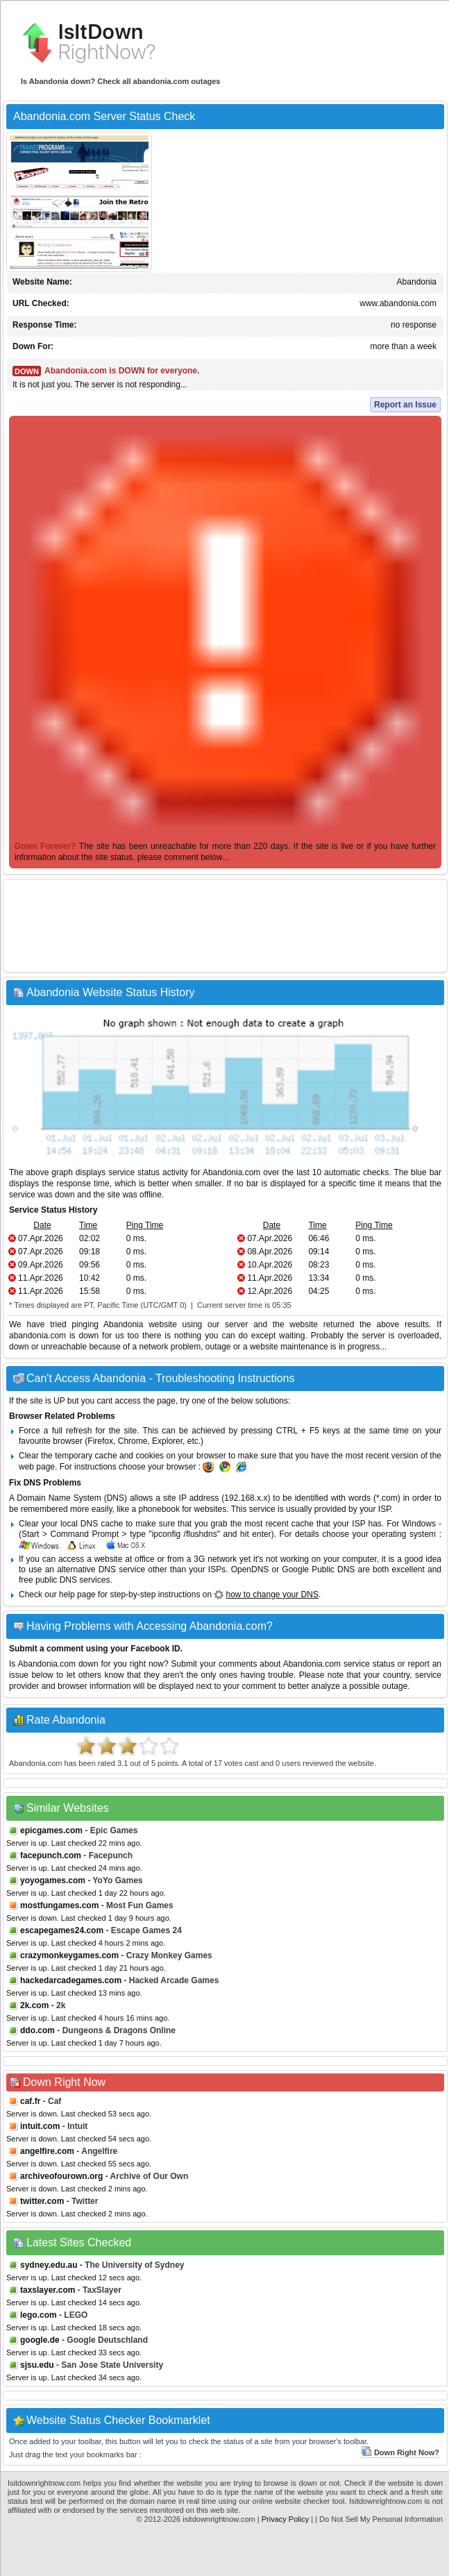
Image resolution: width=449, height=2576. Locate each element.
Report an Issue (405, 405)
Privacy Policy (285, 2519)
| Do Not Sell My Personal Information (379, 2519)
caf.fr (30, 2101)
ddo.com (37, 2030)
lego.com (38, 2315)
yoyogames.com (52, 1880)
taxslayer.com (47, 2290)
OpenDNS (250, 1569)
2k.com (34, 2005)
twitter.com (42, 2201)
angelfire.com (47, 2151)
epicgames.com (51, 1830)
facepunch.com (50, 1855)
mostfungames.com (59, 1905)
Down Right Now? (400, 2452)
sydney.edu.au (48, 2265)
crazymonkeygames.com (69, 1955)
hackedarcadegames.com (70, 1980)
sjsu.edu (37, 2365)
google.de (40, 2340)
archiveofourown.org (61, 2176)
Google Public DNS (318, 1569)
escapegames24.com (61, 1930)
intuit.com (40, 2126)
